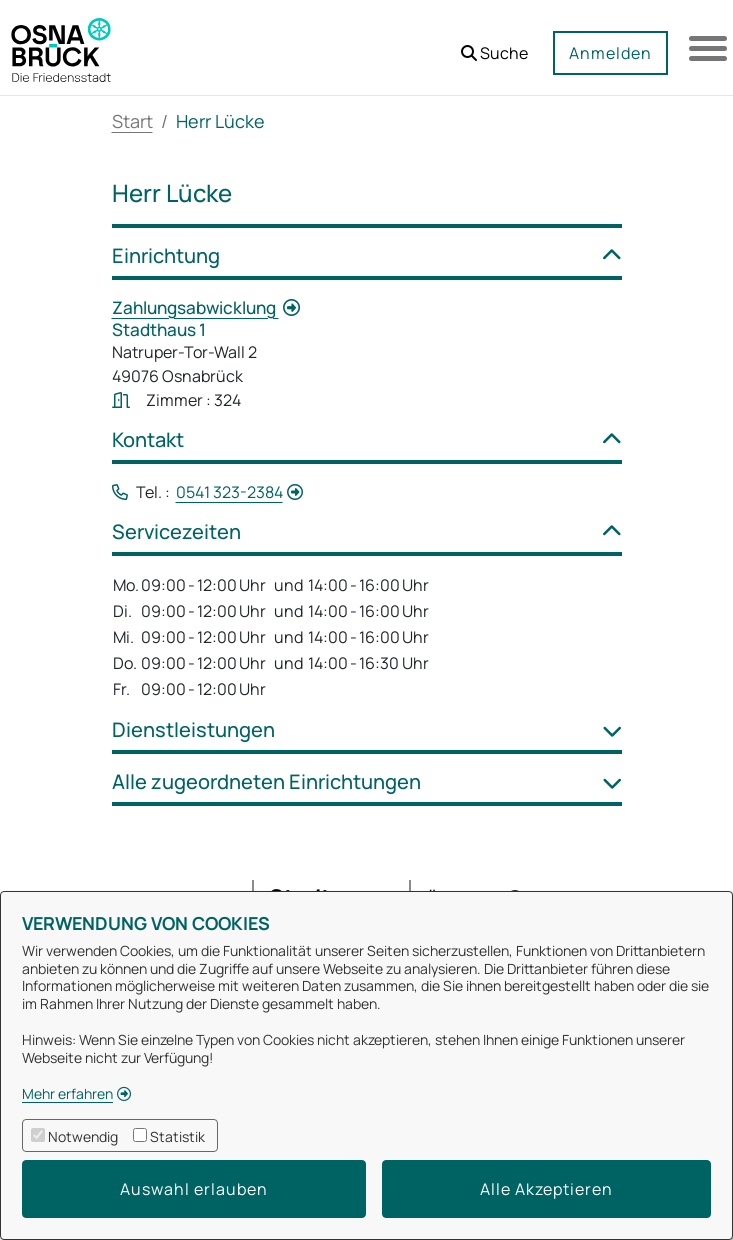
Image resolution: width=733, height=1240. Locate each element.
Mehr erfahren (67, 1093)
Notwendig (83, 1136)
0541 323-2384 (229, 492)
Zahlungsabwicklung (195, 307)
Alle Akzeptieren (546, 1189)
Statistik (177, 1136)
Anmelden (608, 53)
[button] (492, 45)
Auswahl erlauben (194, 1189)
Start (132, 121)
